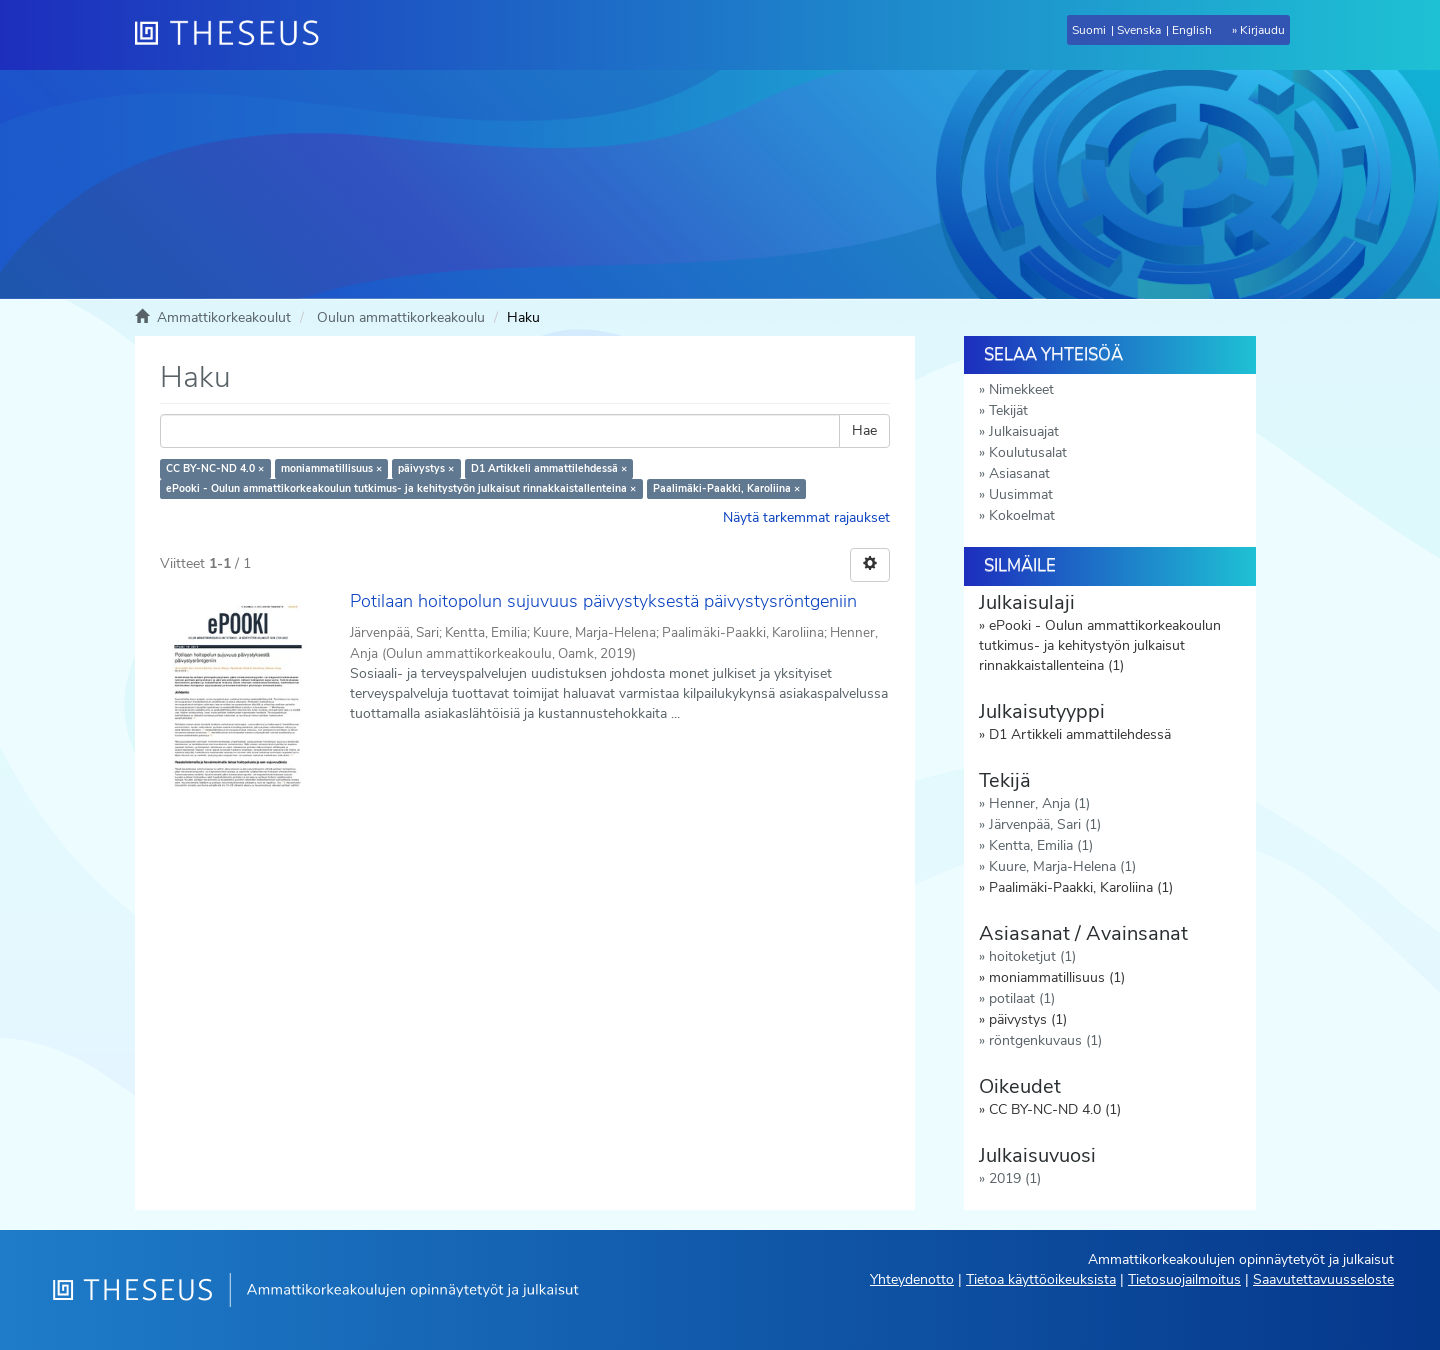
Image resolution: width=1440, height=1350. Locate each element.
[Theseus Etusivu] (235, 35)
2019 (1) (1015, 1178)
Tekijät (1008, 410)
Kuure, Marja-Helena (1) (1062, 866)
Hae (864, 430)
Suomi (1089, 30)
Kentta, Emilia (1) (1041, 845)
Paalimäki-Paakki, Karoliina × (726, 488)
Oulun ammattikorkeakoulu (401, 317)
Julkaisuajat (1024, 431)
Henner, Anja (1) (1039, 803)
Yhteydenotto (912, 1279)
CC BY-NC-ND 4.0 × (215, 468)
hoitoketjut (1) (1032, 956)
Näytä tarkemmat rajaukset (806, 517)
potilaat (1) (1022, 998)
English (1192, 30)
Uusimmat (1021, 494)
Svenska (1139, 30)
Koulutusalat (1028, 452)
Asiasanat (1019, 473)
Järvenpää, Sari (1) (1045, 824)
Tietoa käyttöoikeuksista (1041, 1279)
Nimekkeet (1021, 389)
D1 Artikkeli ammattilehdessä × (549, 468)
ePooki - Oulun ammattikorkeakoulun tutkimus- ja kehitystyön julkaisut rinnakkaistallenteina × (401, 488)
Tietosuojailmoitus (1184, 1279)
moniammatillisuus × (331, 468)
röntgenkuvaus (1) (1045, 1040)
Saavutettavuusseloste (1323, 1279)
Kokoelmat (1022, 515)
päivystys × (426, 468)
